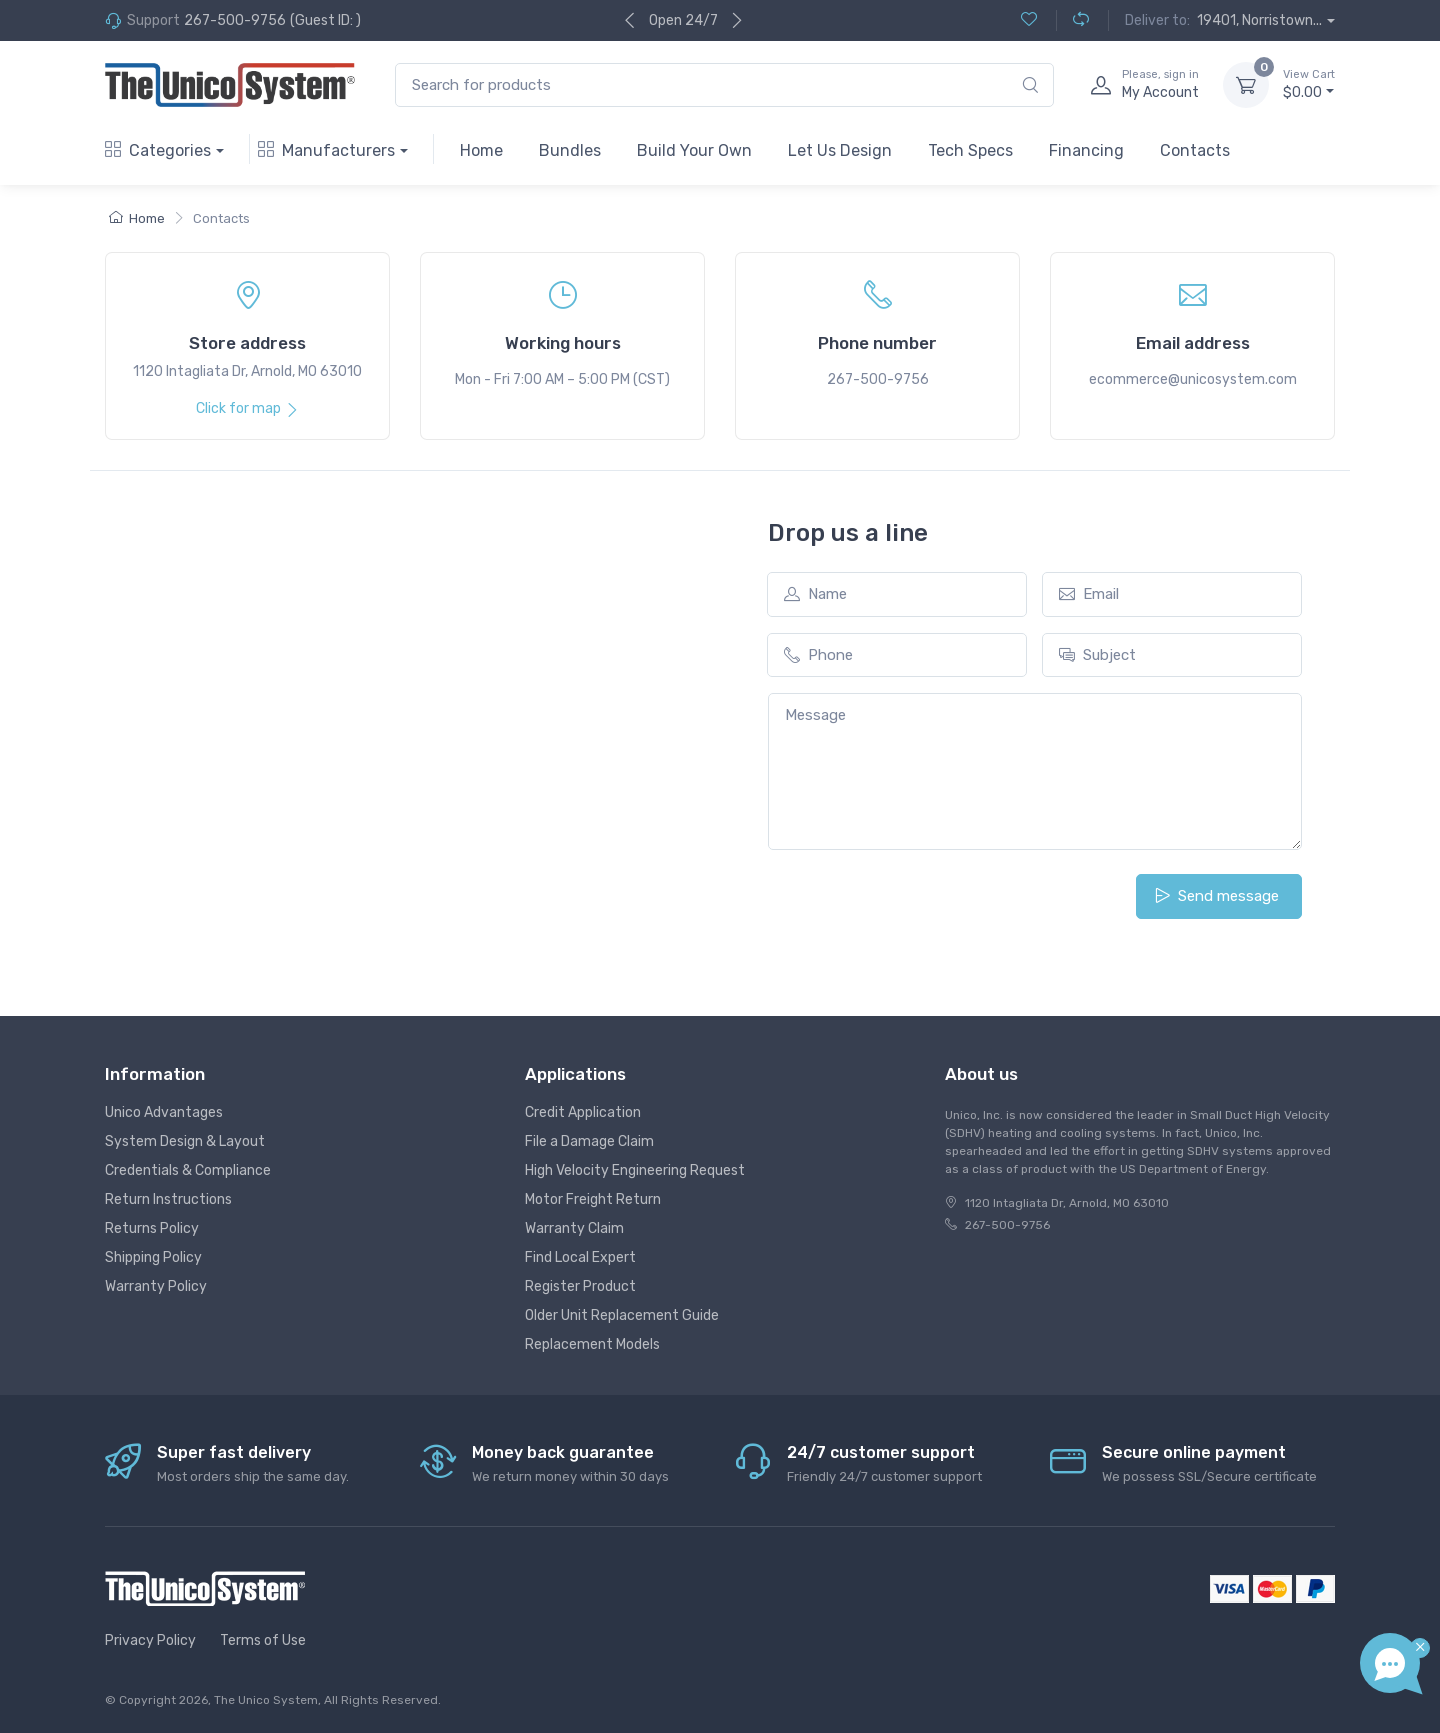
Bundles (570, 150)
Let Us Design (840, 150)
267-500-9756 (235, 20)
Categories (158, 150)
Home (481, 150)
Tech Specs (970, 150)
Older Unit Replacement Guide (622, 1315)
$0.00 (1309, 84)
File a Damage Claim (589, 1141)
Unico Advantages (164, 1112)
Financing (1086, 150)
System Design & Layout (185, 1141)
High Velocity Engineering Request (635, 1170)
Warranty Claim (574, 1228)
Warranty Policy (156, 1286)
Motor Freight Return (593, 1199)
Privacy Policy (150, 1640)
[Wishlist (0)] (1029, 20)
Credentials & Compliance (188, 1170)
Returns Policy (152, 1228)
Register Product (580, 1286)
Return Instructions (168, 1199)
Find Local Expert (580, 1257)
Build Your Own (694, 150)
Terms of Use (263, 1640)
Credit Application (583, 1112)
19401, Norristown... (1259, 20)
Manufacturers (326, 150)
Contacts (1195, 150)
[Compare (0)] (1072, 20)
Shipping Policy (153, 1257)
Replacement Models (592, 1344)
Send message (1217, 896)
